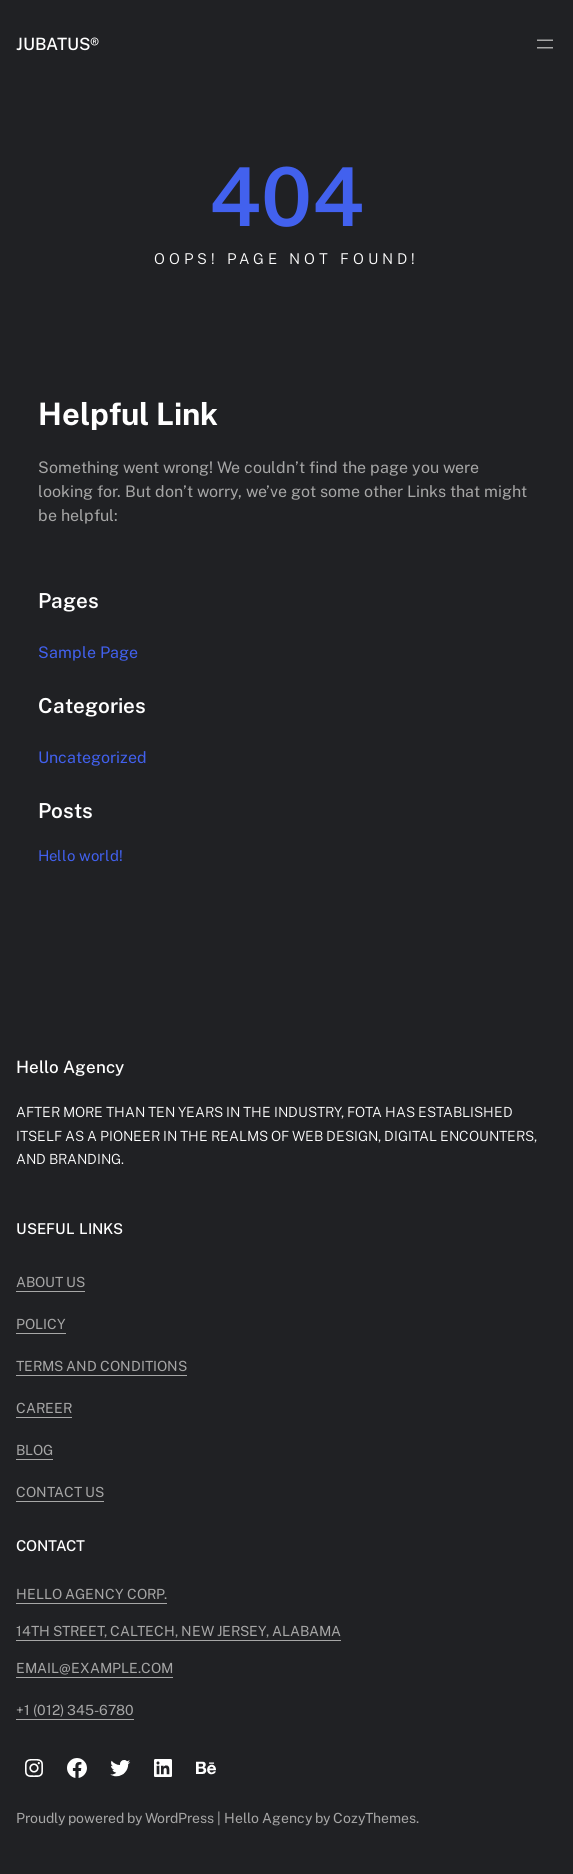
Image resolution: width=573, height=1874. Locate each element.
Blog (34, 1450)
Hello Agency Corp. (91, 1594)
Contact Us (60, 1492)
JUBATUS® (57, 44)
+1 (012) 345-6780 (75, 1710)
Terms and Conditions (101, 1366)
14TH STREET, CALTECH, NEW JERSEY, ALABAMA (178, 1631)
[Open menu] (545, 44)
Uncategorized (92, 757)
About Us (50, 1282)
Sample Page (88, 652)
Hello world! (80, 855)
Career (44, 1408)
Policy (41, 1324)
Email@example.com (94, 1668)
